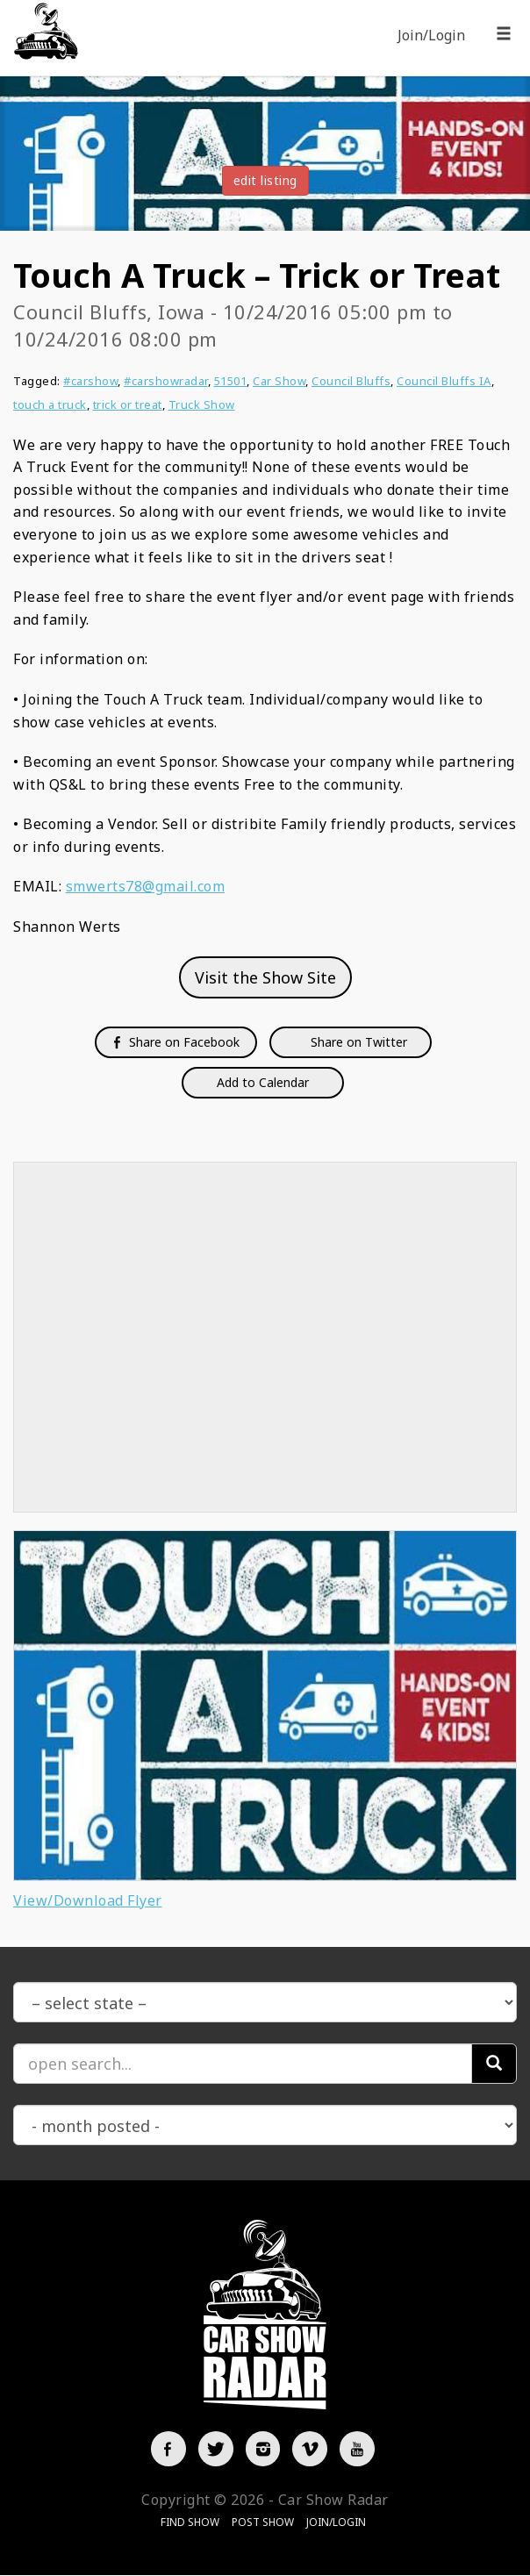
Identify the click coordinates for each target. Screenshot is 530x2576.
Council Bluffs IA (444, 381)
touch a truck (50, 404)
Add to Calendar (263, 1082)
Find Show (190, 2522)
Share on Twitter (357, 1042)
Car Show (279, 381)
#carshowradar (166, 381)
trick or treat (127, 404)
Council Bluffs (351, 381)
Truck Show (201, 404)
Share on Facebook (175, 1042)
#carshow (90, 381)
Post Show (263, 2522)
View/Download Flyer (87, 1900)
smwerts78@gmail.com (146, 886)
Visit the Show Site (265, 977)
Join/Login (431, 35)
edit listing (265, 180)
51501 (230, 381)
